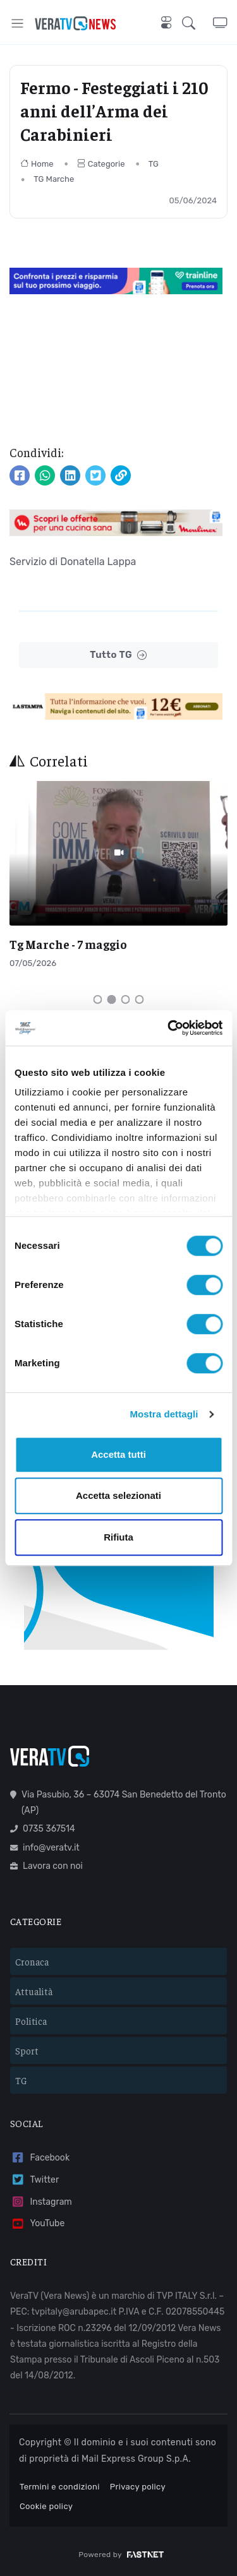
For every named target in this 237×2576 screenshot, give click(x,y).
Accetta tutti (118, 1454)
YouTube (37, 2224)
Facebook (40, 2158)
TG (154, 164)
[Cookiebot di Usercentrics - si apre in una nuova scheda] (168, 1028)
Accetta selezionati (118, 1495)
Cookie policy (46, 2506)
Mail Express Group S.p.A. (136, 2459)
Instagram (41, 2202)
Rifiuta (118, 1537)
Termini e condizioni (60, 2486)
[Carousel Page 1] (98, 999)
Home (37, 164)
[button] (197, 23)
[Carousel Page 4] (139, 999)
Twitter (34, 2180)
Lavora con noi (46, 1866)
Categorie (101, 164)
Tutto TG (118, 655)
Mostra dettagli (164, 1414)
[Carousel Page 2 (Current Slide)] (111, 999)
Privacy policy (138, 2486)
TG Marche (53, 179)
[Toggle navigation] (17, 23)
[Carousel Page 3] (125, 999)
